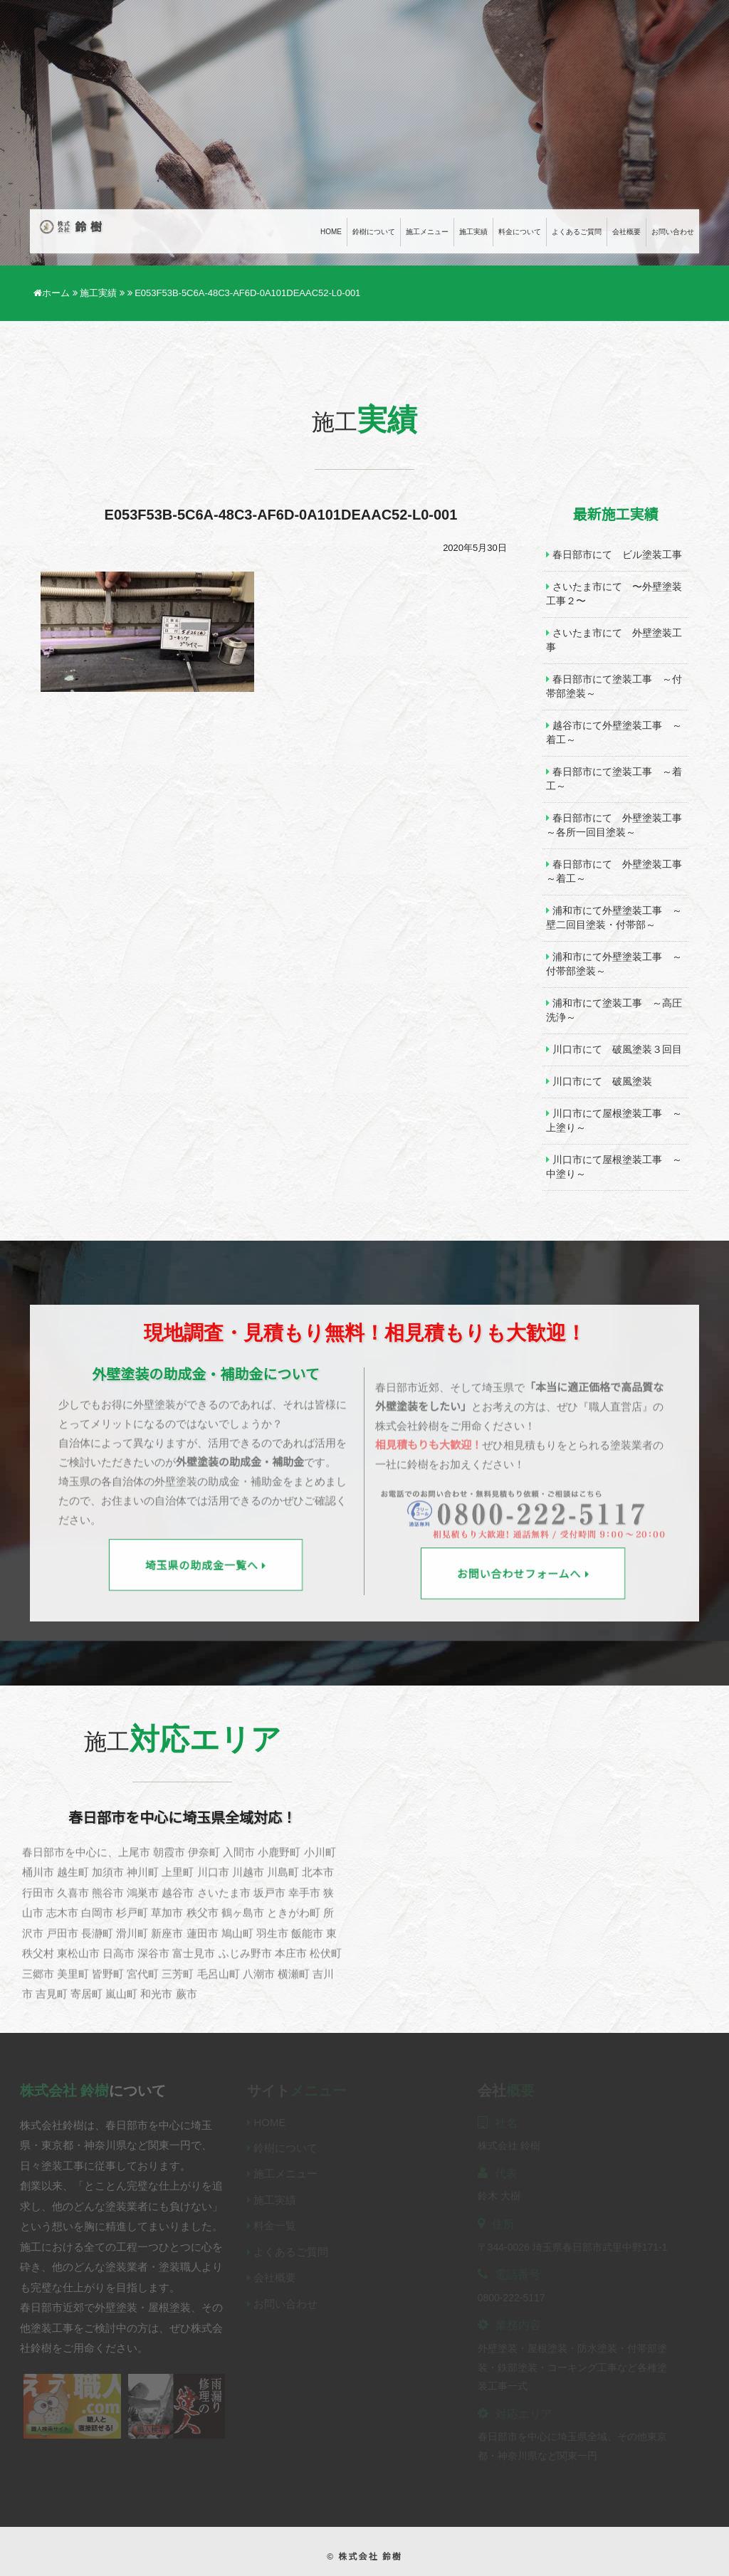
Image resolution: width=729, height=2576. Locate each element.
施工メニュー (427, 232)
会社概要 (626, 232)
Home (331, 232)
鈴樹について (373, 232)
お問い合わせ (672, 232)
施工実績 (473, 232)
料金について (519, 232)
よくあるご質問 (577, 232)
